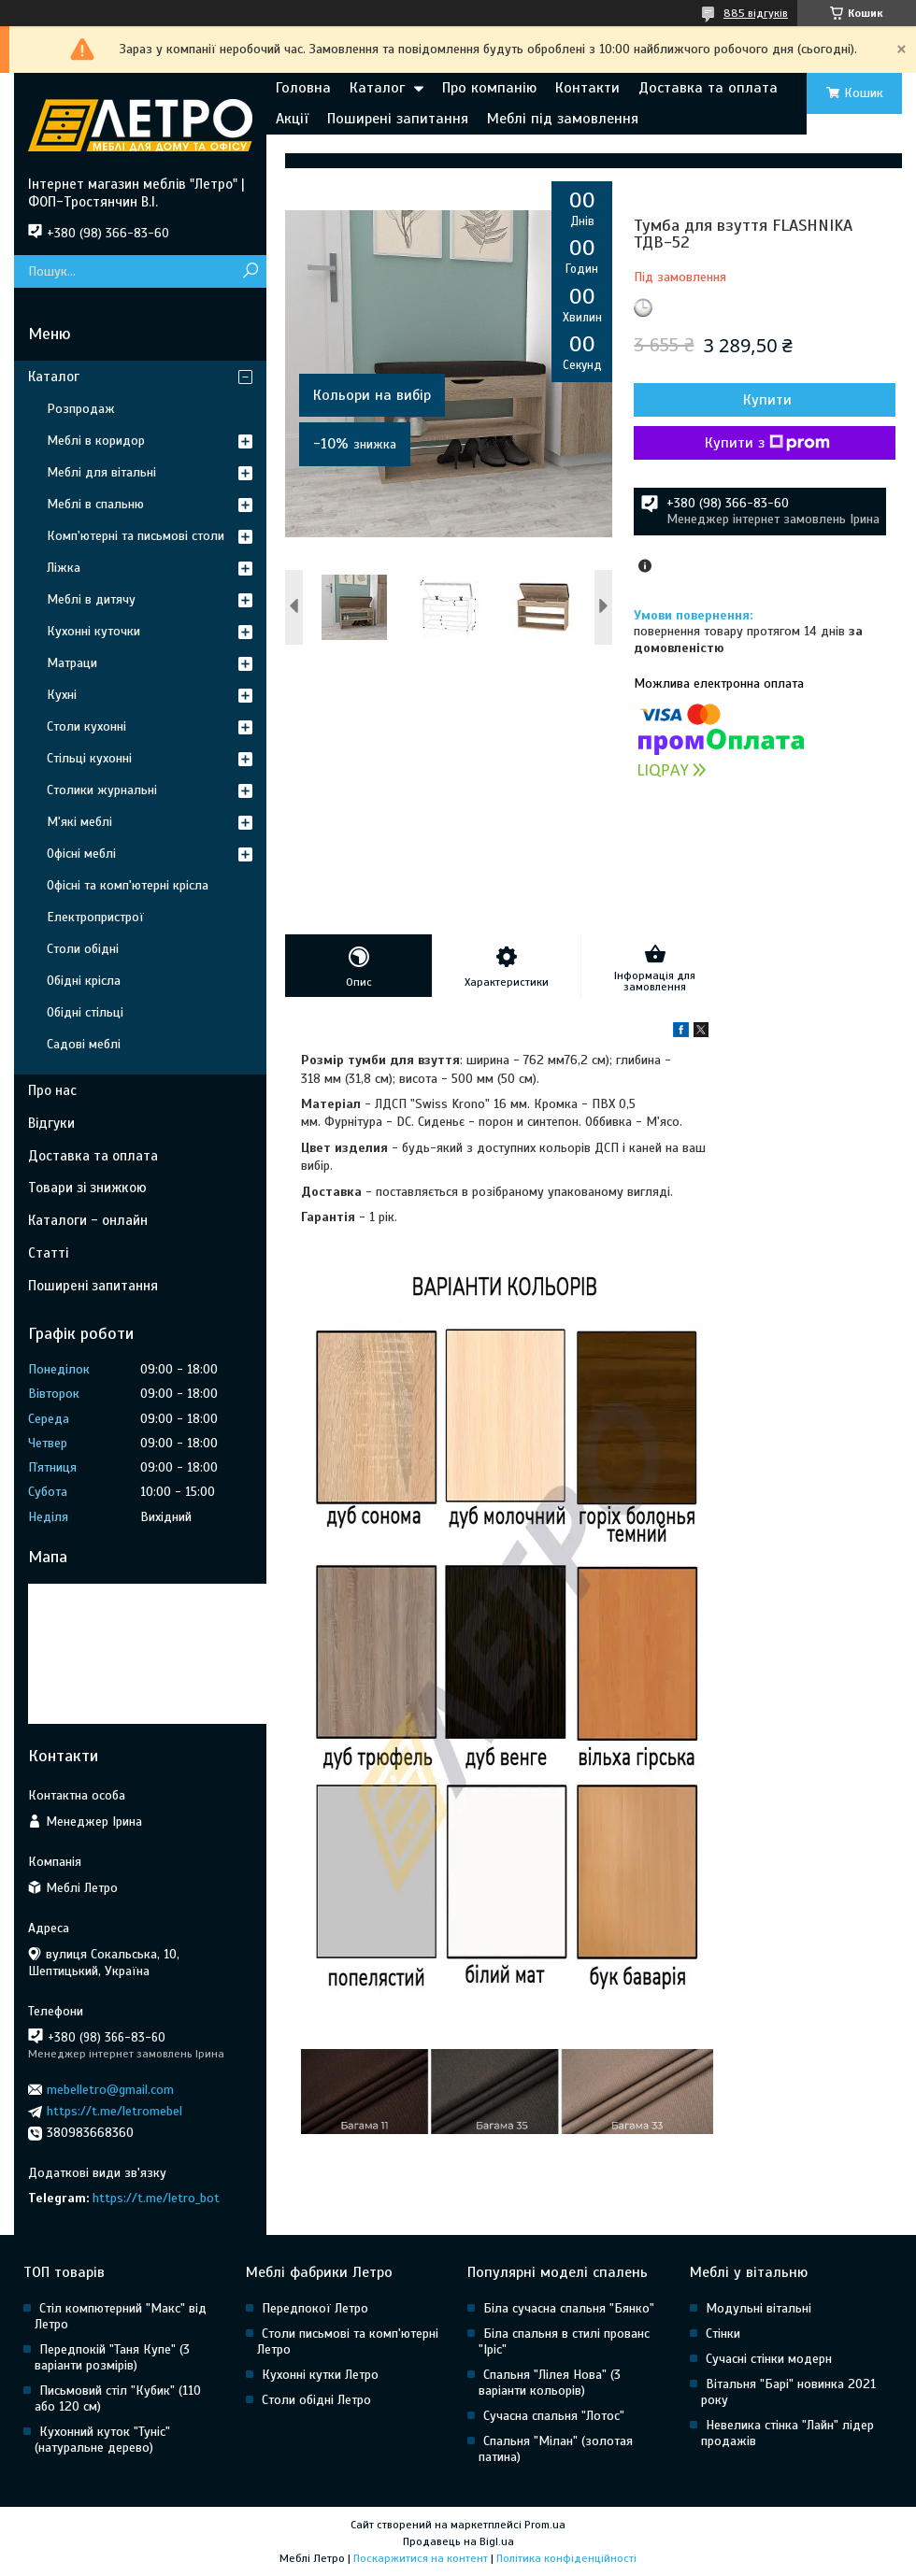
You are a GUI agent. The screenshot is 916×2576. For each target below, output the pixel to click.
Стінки (723, 2333)
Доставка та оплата (708, 87)
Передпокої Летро (315, 2308)
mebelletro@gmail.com (110, 2090)
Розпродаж (81, 409)
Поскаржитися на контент (420, 2558)
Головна (303, 87)
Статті (48, 1253)
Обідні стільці (85, 1012)
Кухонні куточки (93, 631)
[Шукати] (250, 271)
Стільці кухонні (89, 758)
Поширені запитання (397, 118)
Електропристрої (95, 917)
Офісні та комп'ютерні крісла (127, 885)
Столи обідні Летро (316, 2400)
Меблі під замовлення (562, 118)
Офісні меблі (81, 853)
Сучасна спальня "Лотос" (553, 2416)
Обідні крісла (84, 981)
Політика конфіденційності (566, 2558)
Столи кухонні (86, 726)
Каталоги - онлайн (88, 1220)
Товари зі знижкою (87, 1187)
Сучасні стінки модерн (769, 2359)
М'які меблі (79, 822)
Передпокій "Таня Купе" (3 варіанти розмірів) (112, 2357)
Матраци (72, 663)
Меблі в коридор (96, 440)
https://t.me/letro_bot (156, 2198)
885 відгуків (755, 13)
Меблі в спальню (95, 504)
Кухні (62, 695)
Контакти (587, 87)
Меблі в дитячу (91, 599)
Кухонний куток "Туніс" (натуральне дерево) (102, 2439)
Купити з (767, 443)
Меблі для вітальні (101, 472)
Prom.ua (544, 2524)
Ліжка (63, 568)
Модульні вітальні (758, 2308)
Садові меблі (84, 1044)
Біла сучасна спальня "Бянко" (568, 2308)
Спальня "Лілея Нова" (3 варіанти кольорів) (550, 2382)
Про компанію (489, 87)
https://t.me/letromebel (114, 2111)
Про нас (52, 1090)
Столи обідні (83, 949)
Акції (292, 118)
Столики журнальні (102, 790)
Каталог (377, 87)
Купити (767, 400)
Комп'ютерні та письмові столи (135, 536)
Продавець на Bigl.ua (458, 2541)
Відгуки (51, 1123)
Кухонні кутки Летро (320, 2375)
